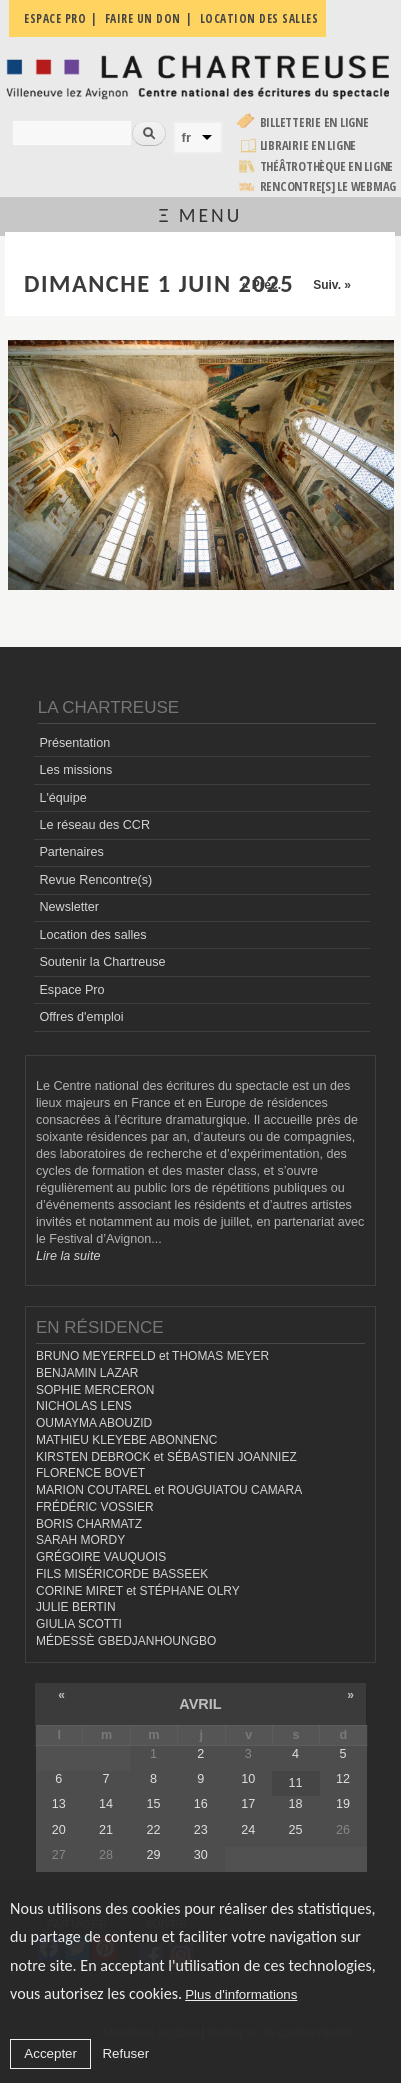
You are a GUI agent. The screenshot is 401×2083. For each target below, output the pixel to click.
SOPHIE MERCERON (95, 1390)
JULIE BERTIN (76, 1607)
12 (343, 1779)
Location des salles (92, 935)
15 (153, 1804)
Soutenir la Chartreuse (102, 962)
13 (59, 1804)
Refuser (125, 2054)
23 (201, 1830)
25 (296, 1830)
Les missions (75, 770)
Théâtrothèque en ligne (327, 166)
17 (248, 1804)
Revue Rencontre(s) (95, 880)
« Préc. (261, 285)
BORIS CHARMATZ (89, 1524)
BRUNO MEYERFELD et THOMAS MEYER (152, 1356)
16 (201, 1804)
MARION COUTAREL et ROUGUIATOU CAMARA (169, 1490)
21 (106, 1830)
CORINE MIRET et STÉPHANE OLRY (138, 1591)
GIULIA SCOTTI (79, 1624)
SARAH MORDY (80, 1540)
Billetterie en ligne (314, 122)
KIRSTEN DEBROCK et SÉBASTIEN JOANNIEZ (166, 1457)
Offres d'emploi (81, 1017)
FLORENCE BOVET (90, 1473)
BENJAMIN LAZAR (87, 1373)
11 (296, 1783)
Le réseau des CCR (94, 825)
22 (153, 1830)
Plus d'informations (241, 1995)
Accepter (50, 2054)
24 (248, 1830)
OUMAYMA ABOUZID (94, 1423)
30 (201, 1855)
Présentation (74, 743)
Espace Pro (71, 990)
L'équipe (62, 798)
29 (153, 1855)
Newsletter (69, 907)
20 (59, 1830)
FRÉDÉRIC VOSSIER (95, 1507)
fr (187, 137)
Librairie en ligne (308, 145)
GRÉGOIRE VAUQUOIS (101, 1557)
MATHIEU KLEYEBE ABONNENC (126, 1440)
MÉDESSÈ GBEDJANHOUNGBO (126, 1641)
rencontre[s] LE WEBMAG (328, 186)
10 (248, 1779)
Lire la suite (68, 1256)
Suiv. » (332, 285)
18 (296, 1804)
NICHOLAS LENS (84, 1406)
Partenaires (71, 852)
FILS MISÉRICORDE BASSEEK (122, 1574)
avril (200, 1704)
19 (343, 1804)
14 (106, 1804)
